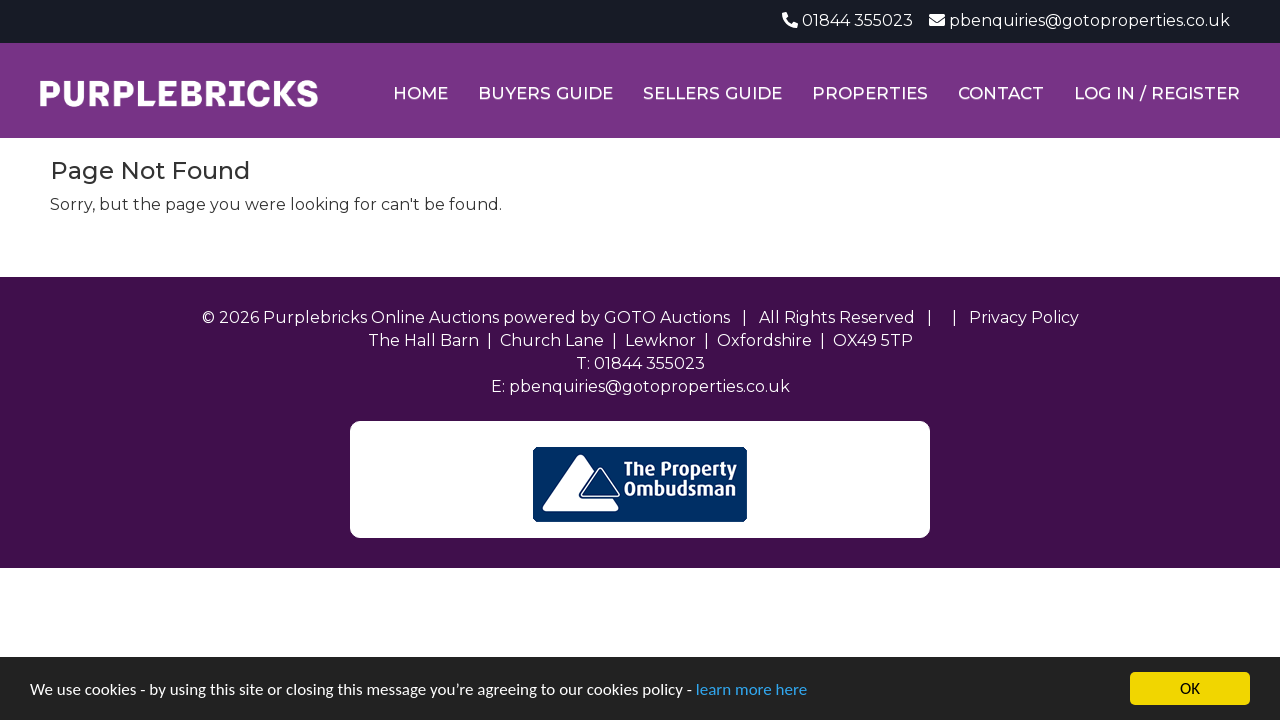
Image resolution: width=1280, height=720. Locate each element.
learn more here (751, 689)
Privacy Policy (1024, 317)
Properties (870, 93)
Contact (1001, 93)
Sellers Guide (712, 93)
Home (420, 93)
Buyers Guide (545, 93)
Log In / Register (1157, 93)
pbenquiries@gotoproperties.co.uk (1089, 20)
